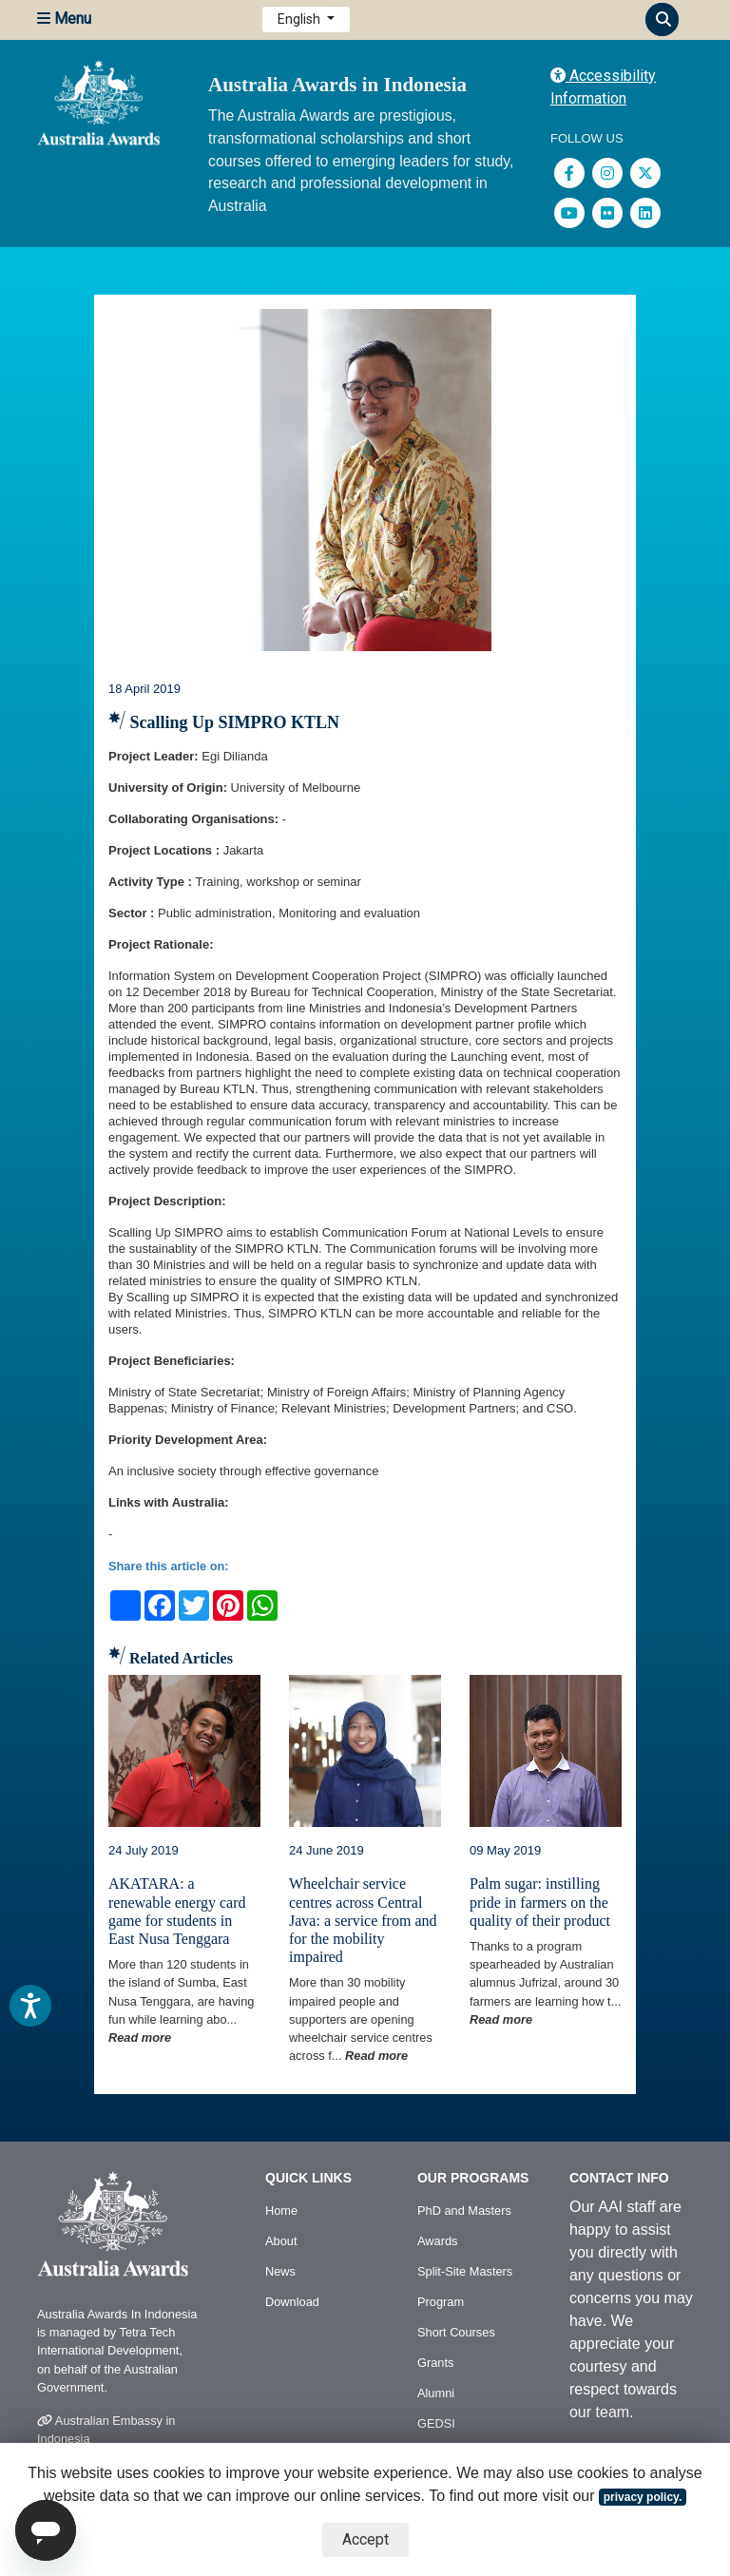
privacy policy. (643, 2497)
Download (292, 2302)
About (281, 2241)
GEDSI (436, 2423)
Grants (435, 2362)
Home (281, 2210)
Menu (64, 19)
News (280, 2271)
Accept (365, 2539)
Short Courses (456, 2332)
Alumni (435, 2393)
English (300, 19)
